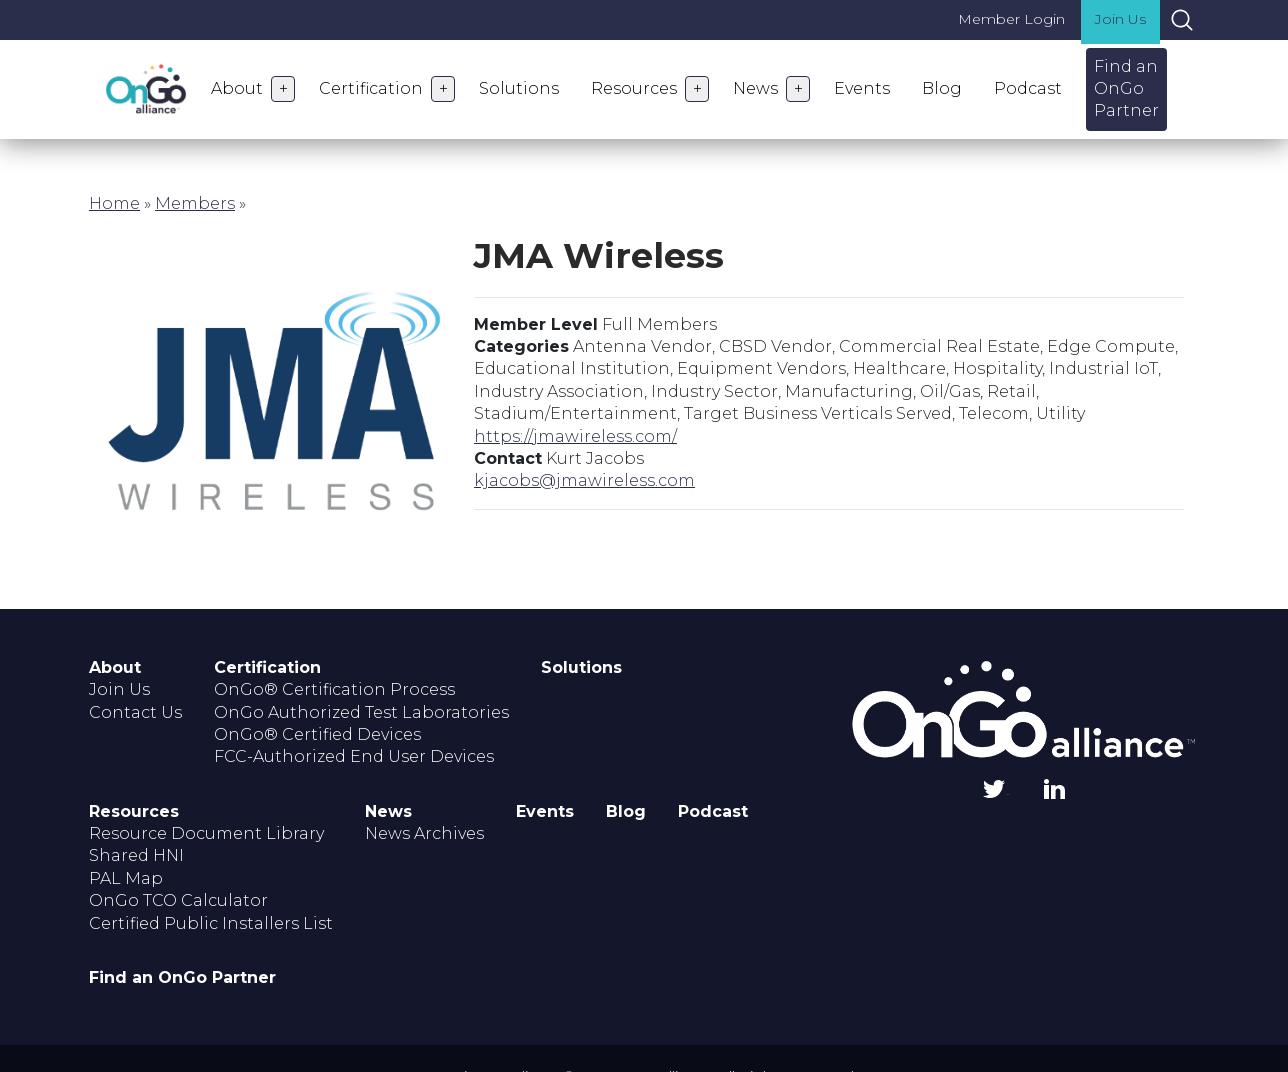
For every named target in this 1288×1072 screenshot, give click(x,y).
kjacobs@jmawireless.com (584, 480)
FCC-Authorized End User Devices (354, 756)
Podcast (1028, 88)
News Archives (424, 833)
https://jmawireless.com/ (575, 436)
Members (195, 203)
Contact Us (135, 712)
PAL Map (126, 878)
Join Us (1120, 19)
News (755, 88)
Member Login (1011, 19)
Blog (942, 88)
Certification (371, 88)
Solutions (519, 88)
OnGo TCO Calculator (178, 900)
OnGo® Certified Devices (317, 734)
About (237, 88)
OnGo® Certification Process (334, 689)
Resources (634, 88)
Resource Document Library (206, 833)
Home (114, 203)
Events (862, 88)
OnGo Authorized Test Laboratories (361, 712)
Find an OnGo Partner (1126, 89)
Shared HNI (136, 855)
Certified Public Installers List (211, 923)
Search (1181, 20)
